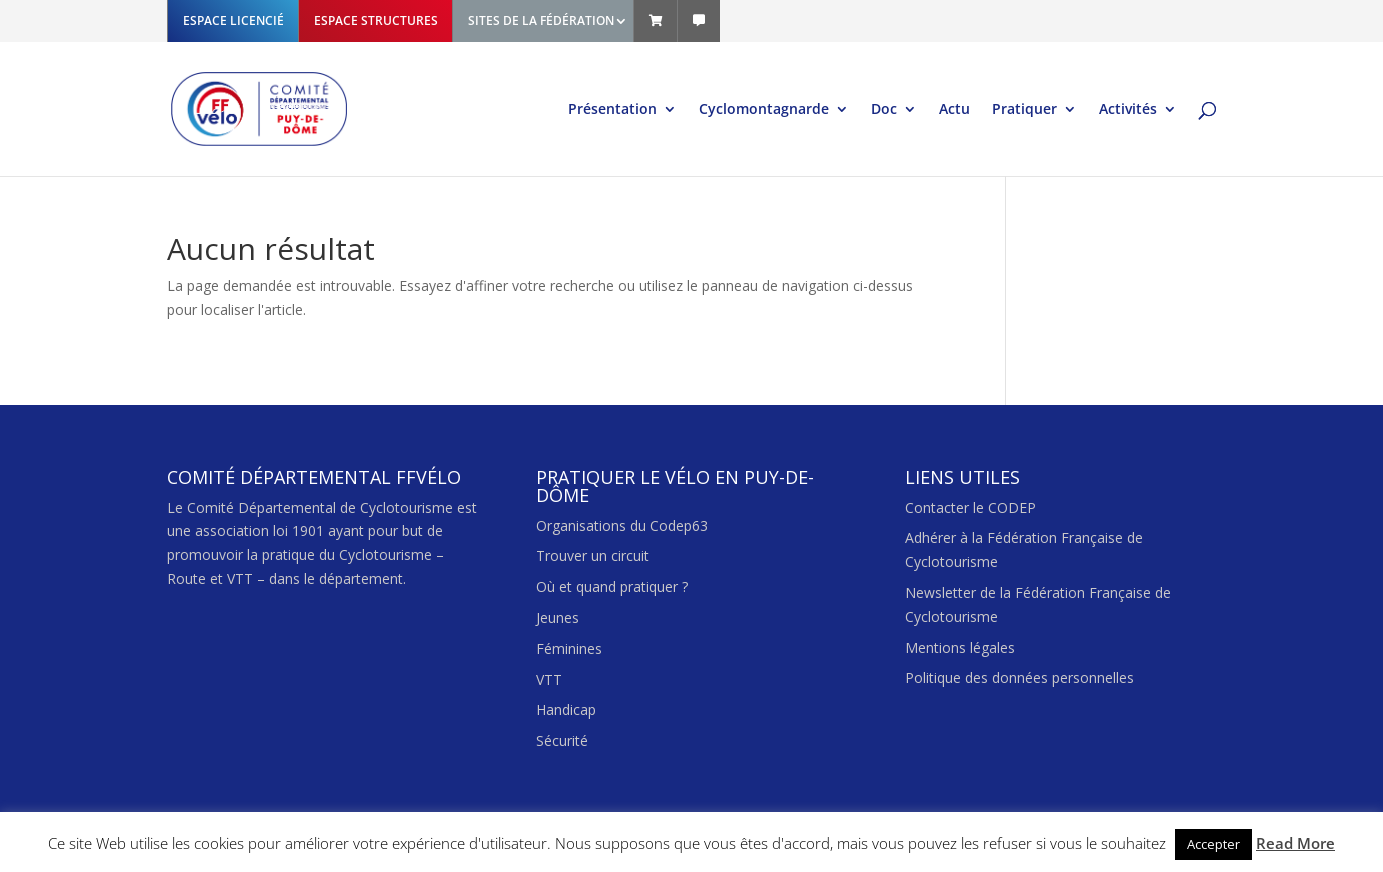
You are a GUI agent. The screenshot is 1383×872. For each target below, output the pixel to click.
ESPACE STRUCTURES (376, 20)
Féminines (569, 648)
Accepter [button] (1213, 844)
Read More (1295, 843)
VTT (549, 679)
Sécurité (562, 740)
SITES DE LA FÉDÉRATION (541, 20)
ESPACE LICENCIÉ (233, 20)
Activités (1128, 110)
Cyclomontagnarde (764, 110)
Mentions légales (960, 647)
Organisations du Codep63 (622, 525)
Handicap (566, 709)
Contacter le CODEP (970, 507)
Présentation (612, 110)
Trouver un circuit (592, 555)
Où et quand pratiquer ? (612, 586)
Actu (954, 110)
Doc (884, 110)
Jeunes (557, 617)
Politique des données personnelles (1019, 677)
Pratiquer (1024, 110)
